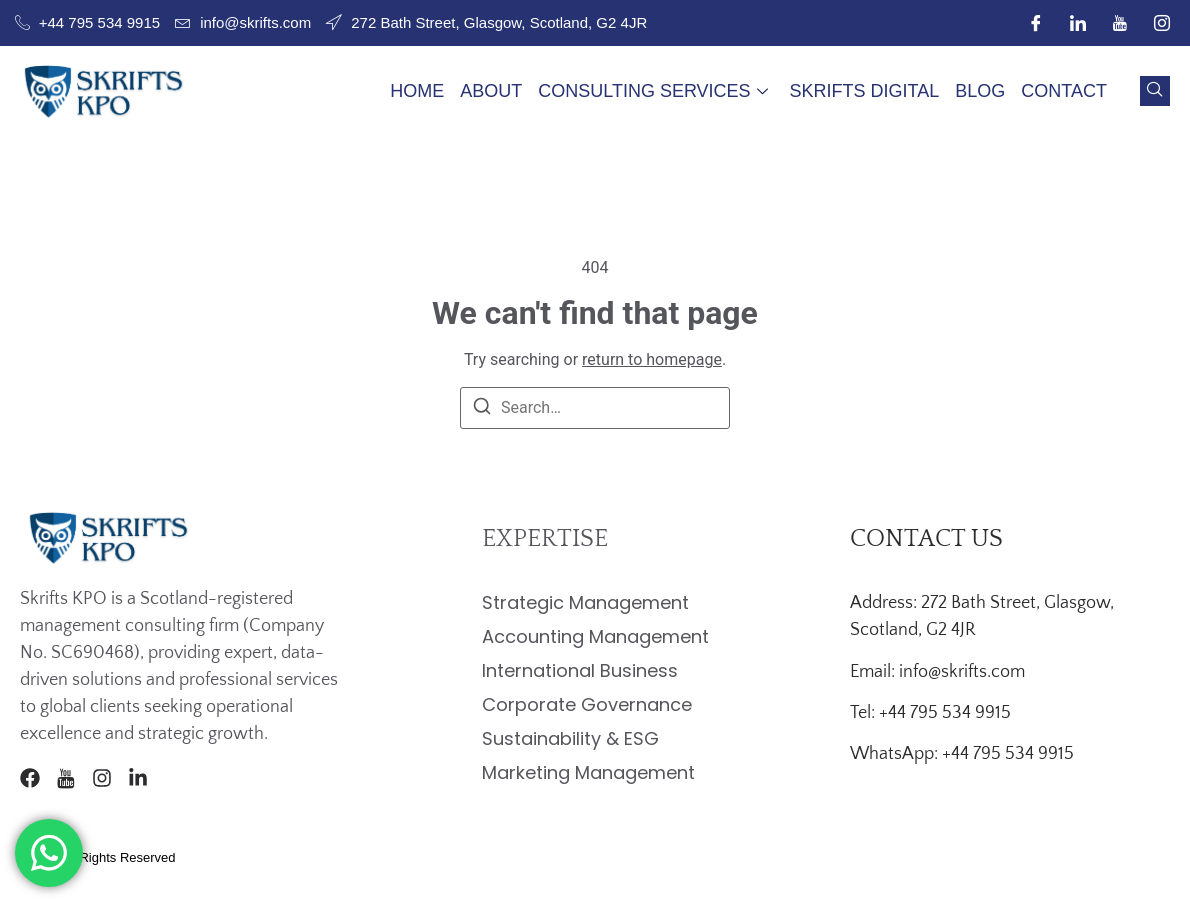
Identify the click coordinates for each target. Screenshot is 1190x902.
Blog (980, 91)
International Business (580, 670)
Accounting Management (595, 636)
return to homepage (652, 359)
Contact (1064, 91)
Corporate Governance (587, 704)
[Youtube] (1120, 23)
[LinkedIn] (1078, 23)
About (491, 91)
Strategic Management (585, 602)
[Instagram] (1162, 23)
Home (417, 91)
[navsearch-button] (1155, 91)
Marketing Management (588, 772)
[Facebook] (1036, 23)
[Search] (482, 409)
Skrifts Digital (865, 91)
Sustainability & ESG (570, 738)
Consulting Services (652, 91)
